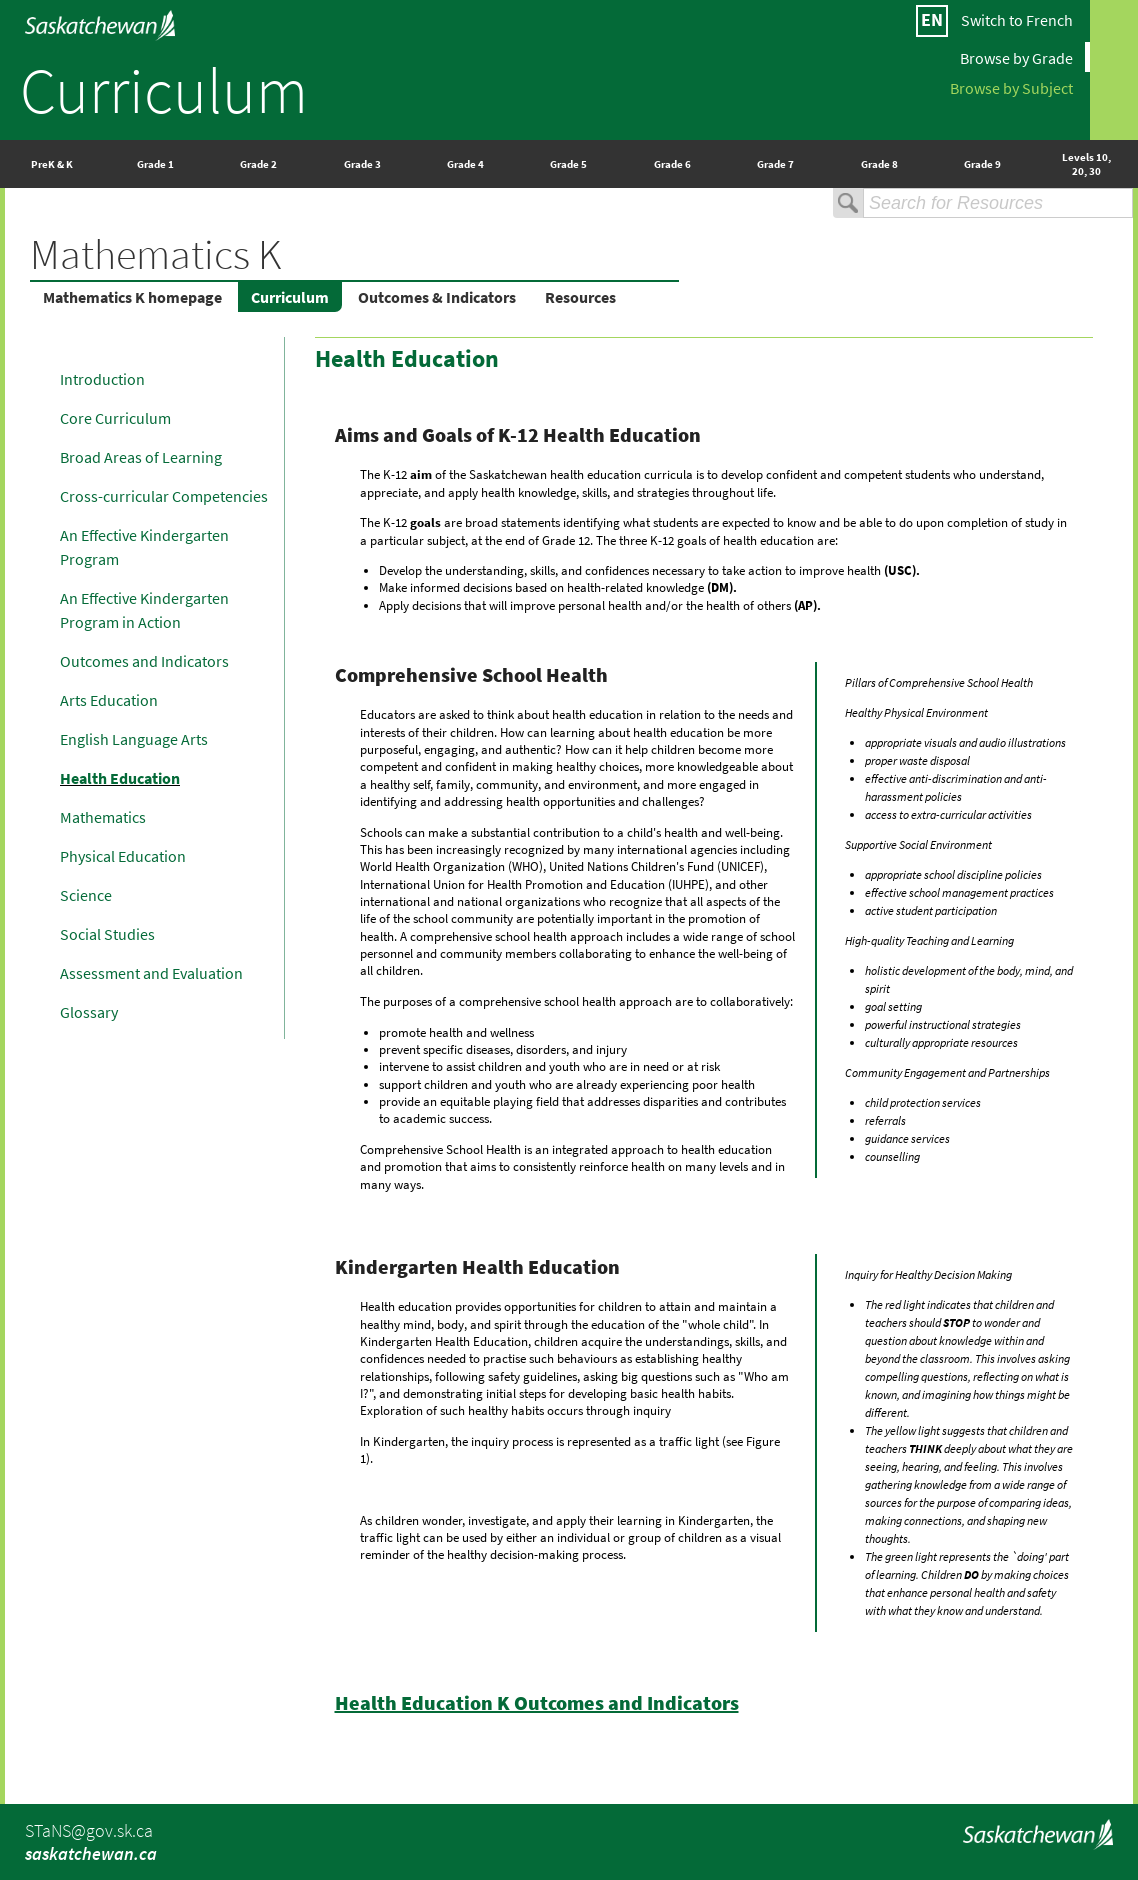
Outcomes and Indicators (144, 661)
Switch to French (1017, 20)
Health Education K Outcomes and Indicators (537, 1702)
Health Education (120, 778)
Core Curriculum (115, 418)
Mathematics (103, 817)
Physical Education (123, 856)
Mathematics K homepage (132, 297)
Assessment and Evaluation (151, 973)
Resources (580, 297)
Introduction (102, 379)
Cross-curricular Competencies (164, 496)
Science (86, 895)
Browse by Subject (1011, 87)
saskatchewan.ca (91, 1853)
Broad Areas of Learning (141, 457)
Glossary (89, 1012)
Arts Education (109, 700)
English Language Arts (134, 739)
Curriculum (164, 90)
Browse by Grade (1016, 57)
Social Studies (107, 934)
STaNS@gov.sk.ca (89, 1830)
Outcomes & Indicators (437, 297)
